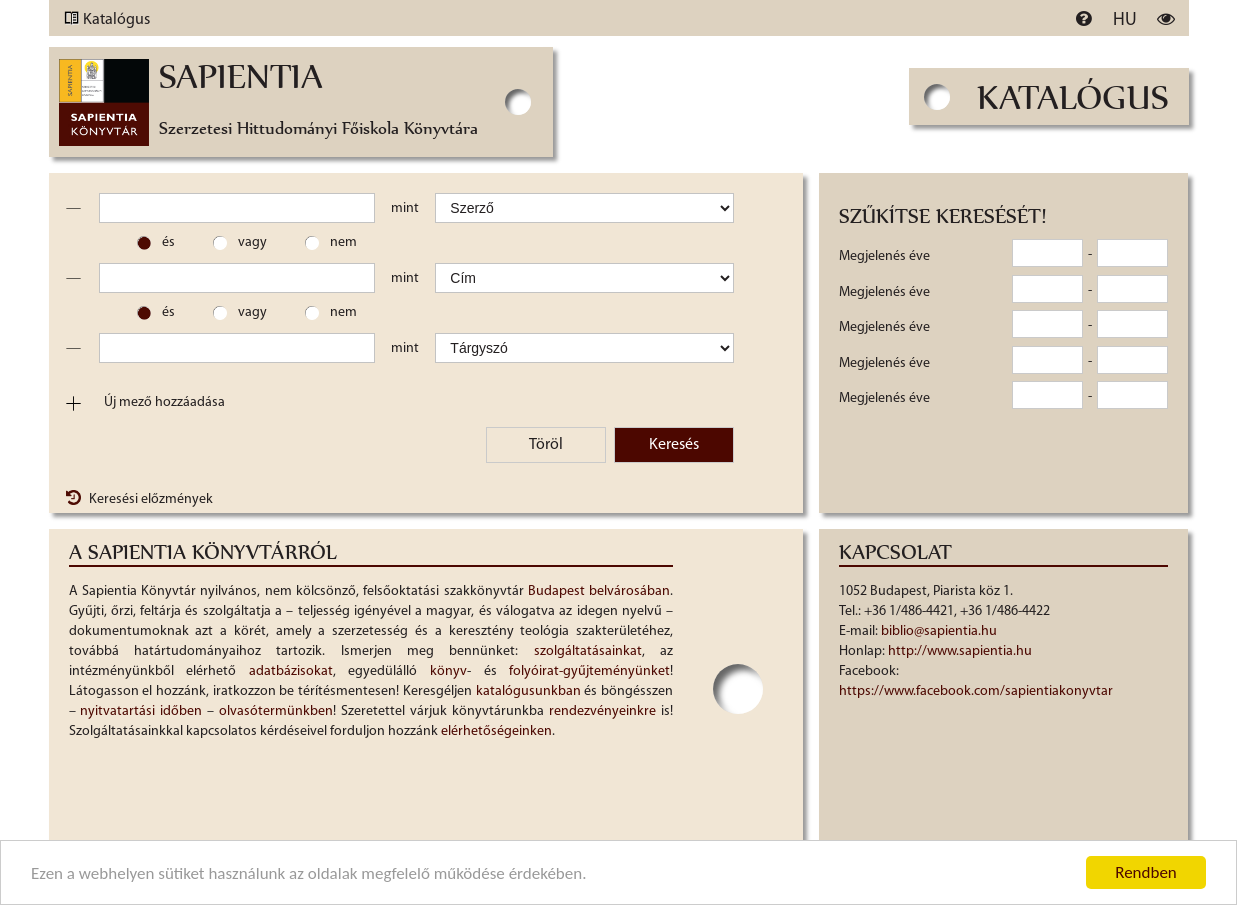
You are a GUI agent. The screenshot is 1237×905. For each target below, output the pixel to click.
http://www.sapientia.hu (960, 651)
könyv (448, 671)
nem (343, 242)
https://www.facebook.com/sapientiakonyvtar (976, 691)
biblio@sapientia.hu (939, 631)
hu (1125, 20)
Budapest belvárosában (599, 591)
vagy (252, 242)
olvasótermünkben (276, 711)
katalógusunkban (528, 691)
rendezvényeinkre (602, 711)
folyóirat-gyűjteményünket (589, 671)
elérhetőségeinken (496, 731)
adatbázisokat (291, 671)
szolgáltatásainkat (588, 651)
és (168, 242)
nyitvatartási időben (141, 711)
